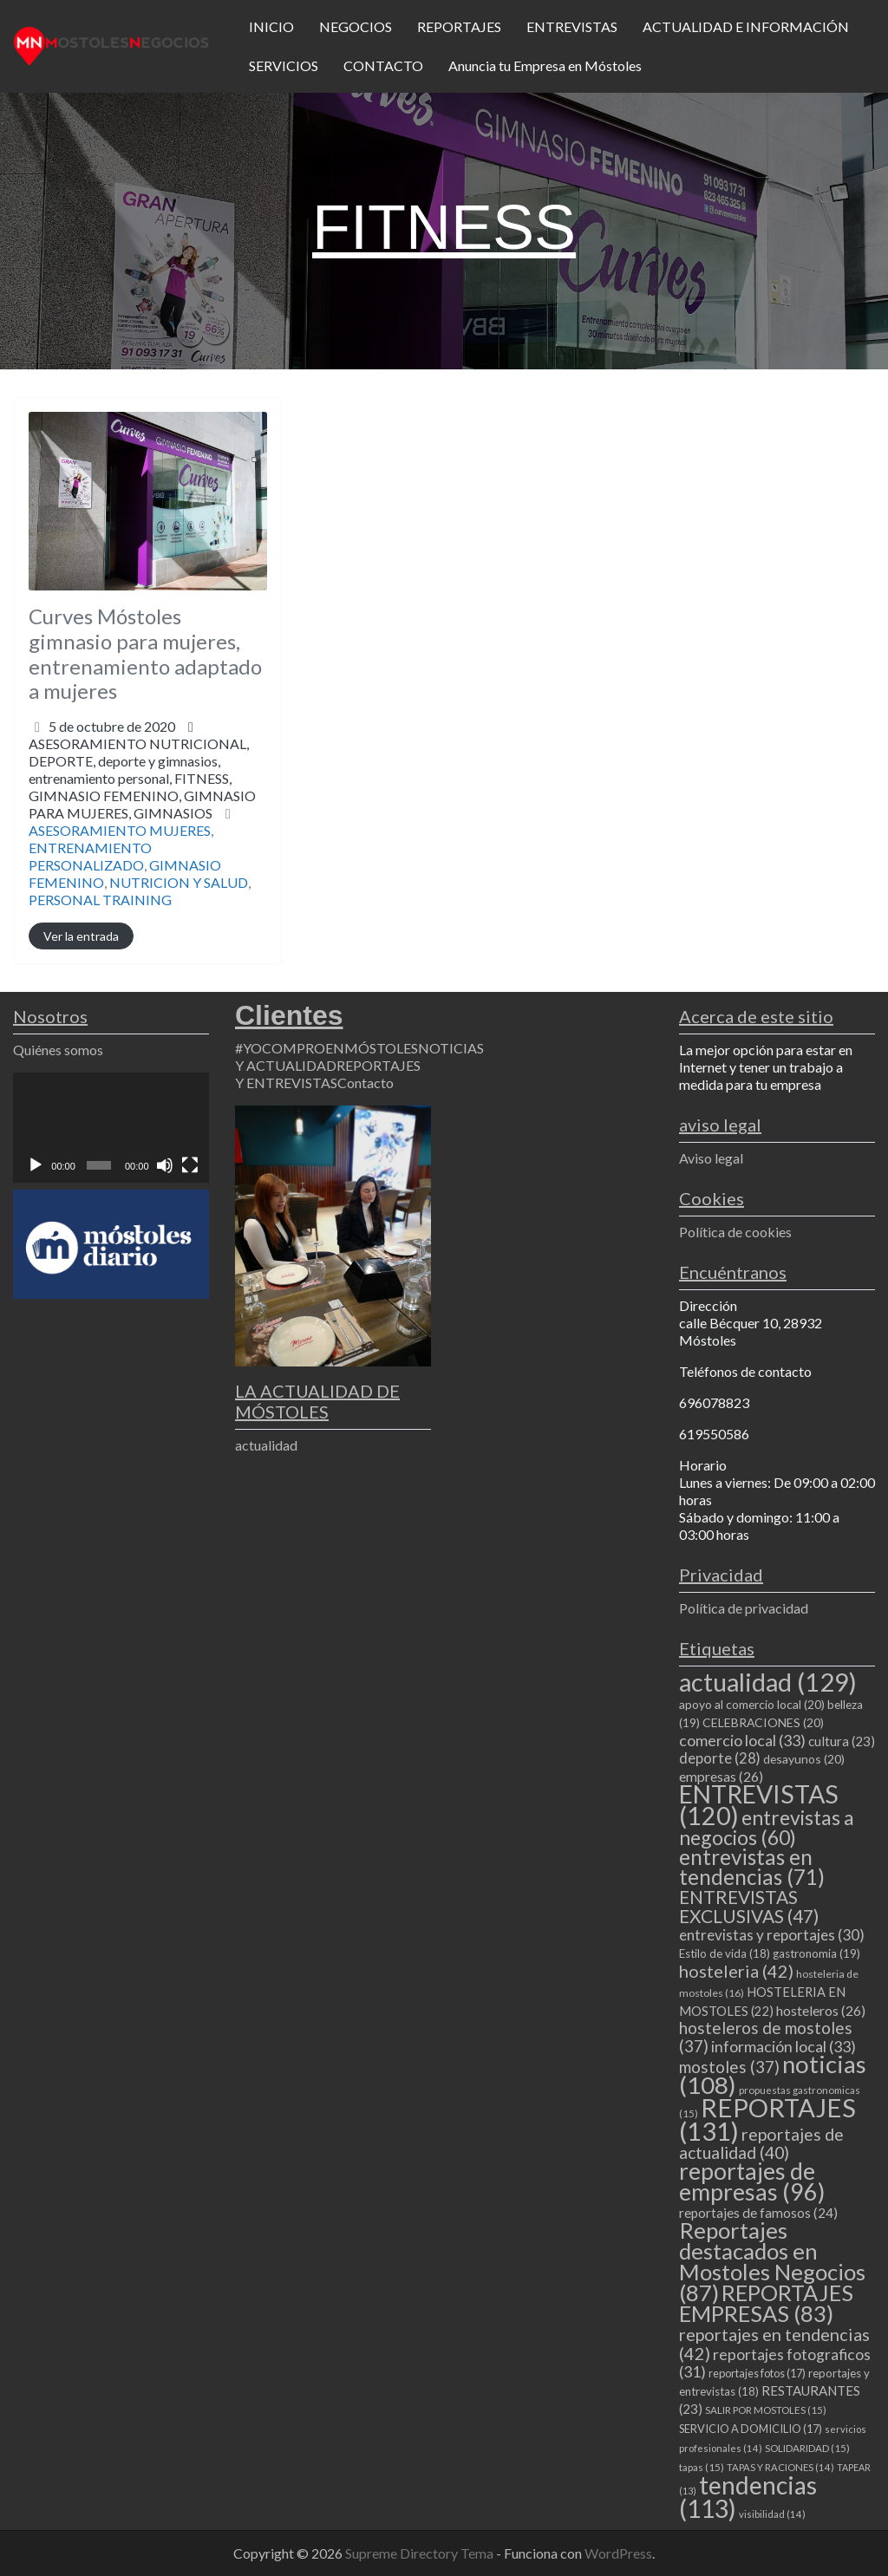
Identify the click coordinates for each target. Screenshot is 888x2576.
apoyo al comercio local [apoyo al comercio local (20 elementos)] (752, 1704)
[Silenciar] (164, 1165)
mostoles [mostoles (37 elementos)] (729, 2067)
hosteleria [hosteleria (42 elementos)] (736, 1970)
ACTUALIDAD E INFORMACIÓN (746, 26)
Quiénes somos (58, 1049)
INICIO (271, 26)
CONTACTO (383, 65)
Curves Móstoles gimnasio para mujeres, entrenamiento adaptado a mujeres (145, 653)
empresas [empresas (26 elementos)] (721, 1776)
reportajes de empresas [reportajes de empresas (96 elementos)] (752, 2181)
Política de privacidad (743, 1608)
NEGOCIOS (355, 26)
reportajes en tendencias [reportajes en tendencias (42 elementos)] (774, 2344)
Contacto (365, 1082)
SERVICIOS (283, 65)
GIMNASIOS (173, 813)
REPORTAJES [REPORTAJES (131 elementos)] (767, 2119)
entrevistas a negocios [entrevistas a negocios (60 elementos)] (766, 1827)
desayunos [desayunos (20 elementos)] (804, 1758)
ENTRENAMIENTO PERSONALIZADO (90, 856)
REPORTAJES (459, 26)
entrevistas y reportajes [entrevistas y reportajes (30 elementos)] (772, 1935)
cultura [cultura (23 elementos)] (841, 1741)
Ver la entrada (81, 936)
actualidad (266, 1445)
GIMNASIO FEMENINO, (142, 804)
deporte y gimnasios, (142, 787)
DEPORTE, (142, 787)
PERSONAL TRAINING (100, 899)
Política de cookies (735, 1231)
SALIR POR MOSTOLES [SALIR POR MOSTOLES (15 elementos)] (765, 2410)
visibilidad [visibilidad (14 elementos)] (772, 2514)
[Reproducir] (35, 1165)
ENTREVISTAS (571, 26)
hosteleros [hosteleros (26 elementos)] (820, 2010)
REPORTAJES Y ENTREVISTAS (328, 1074)
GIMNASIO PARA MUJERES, (142, 804)
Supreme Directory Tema (420, 2553)
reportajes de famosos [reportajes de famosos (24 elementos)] (758, 2213)
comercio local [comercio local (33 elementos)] (742, 1740)
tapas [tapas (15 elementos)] (701, 2467)
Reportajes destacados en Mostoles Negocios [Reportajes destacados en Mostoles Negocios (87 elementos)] (772, 2261)
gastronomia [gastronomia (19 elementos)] (816, 1953)
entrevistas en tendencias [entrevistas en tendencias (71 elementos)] (752, 1866)
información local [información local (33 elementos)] (783, 2046)
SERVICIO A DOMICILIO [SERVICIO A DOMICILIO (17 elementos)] (750, 2429)
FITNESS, (142, 795)
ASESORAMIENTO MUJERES (120, 830)
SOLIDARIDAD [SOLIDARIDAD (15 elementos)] (807, 2448)
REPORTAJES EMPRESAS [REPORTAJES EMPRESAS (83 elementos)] (766, 2302)
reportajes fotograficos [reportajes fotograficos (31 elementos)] (775, 2363)
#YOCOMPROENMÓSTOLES (326, 1048)
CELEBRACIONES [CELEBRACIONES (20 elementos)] (763, 1722)
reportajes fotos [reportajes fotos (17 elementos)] (757, 2373)
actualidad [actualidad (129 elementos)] (768, 1681)
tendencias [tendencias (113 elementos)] (748, 2496)
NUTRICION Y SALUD (178, 882)
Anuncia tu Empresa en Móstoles (545, 65)
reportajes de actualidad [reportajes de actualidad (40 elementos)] (761, 2143)
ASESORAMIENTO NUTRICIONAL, (142, 778)
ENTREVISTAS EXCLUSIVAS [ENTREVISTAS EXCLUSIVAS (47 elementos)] (749, 1906)
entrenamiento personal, (142, 795)
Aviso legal (711, 1158)
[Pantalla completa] (190, 1165)
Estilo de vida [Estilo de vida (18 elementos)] (724, 1953)
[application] (111, 1128)
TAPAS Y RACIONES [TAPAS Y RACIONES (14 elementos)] (780, 2467)
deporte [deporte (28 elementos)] (720, 1758)
